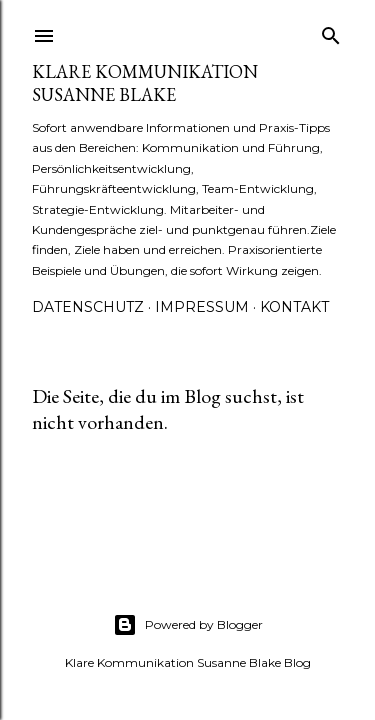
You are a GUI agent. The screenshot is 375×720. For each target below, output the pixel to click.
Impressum (202, 307)
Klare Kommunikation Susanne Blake (145, 83)
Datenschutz (88, 307)
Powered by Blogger (188, 625)
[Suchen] (331, 31)
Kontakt (294, 307)
